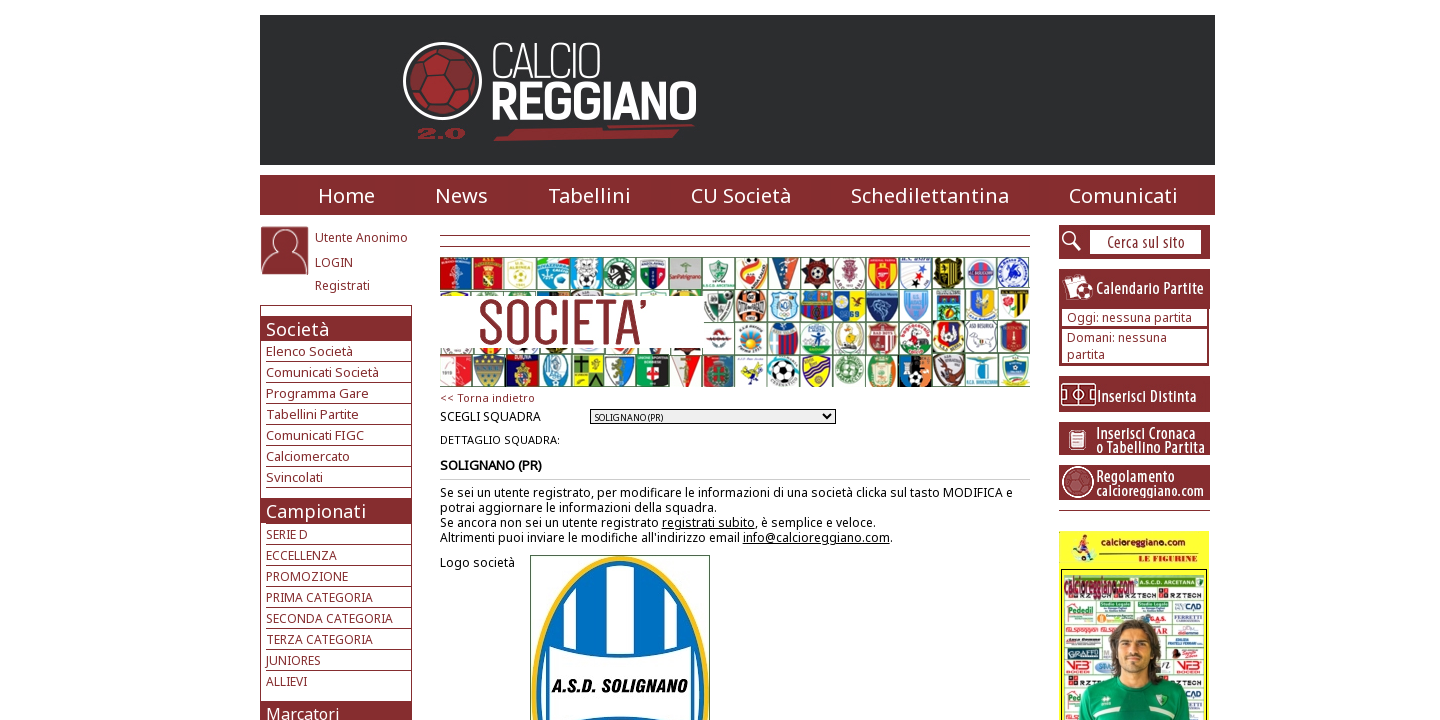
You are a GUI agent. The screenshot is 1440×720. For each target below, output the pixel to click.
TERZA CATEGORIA (319, 639)
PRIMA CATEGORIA (319, 597)
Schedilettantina (930, 195)
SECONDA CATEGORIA (329, 618)
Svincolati (294, 477)
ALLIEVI (286, 681)
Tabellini (589, 195)
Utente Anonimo (361, 237)
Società (297, 329)
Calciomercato (308, 456)
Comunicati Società (322, 372)
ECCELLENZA (301, 555)
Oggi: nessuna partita (1129, 317)
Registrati (342, 285)
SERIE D (287, 534)
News (461, 195)
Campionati (316, 511)
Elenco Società (309, 351)
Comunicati (1123, 195)
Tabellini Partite (312, 414)
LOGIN (334, 262)
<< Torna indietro (487, 397)
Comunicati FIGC (315, 435)
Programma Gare (317, 393)
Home (346, 195)
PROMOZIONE (307, 576)
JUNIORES (293, 660)
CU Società (741, 195)
